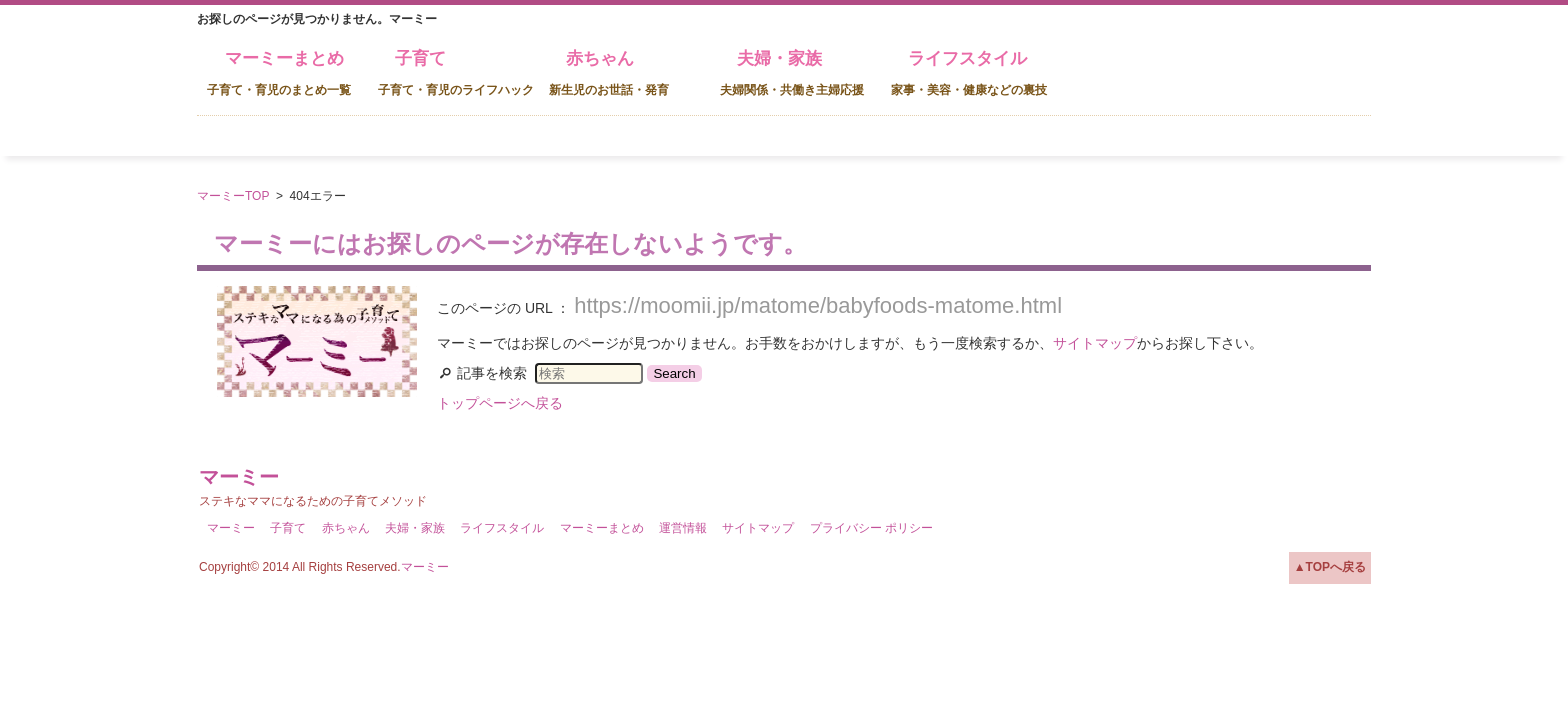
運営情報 (683, 528)
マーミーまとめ (279, 73)
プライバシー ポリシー (871, 528)
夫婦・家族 (792, 73)
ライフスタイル (969, 73)
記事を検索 (492, 373)
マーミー (239, 477)
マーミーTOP (233, 196)
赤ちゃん (609, 73)
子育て (456, 73)
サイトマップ (1095, 343)
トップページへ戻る (500, 403)
